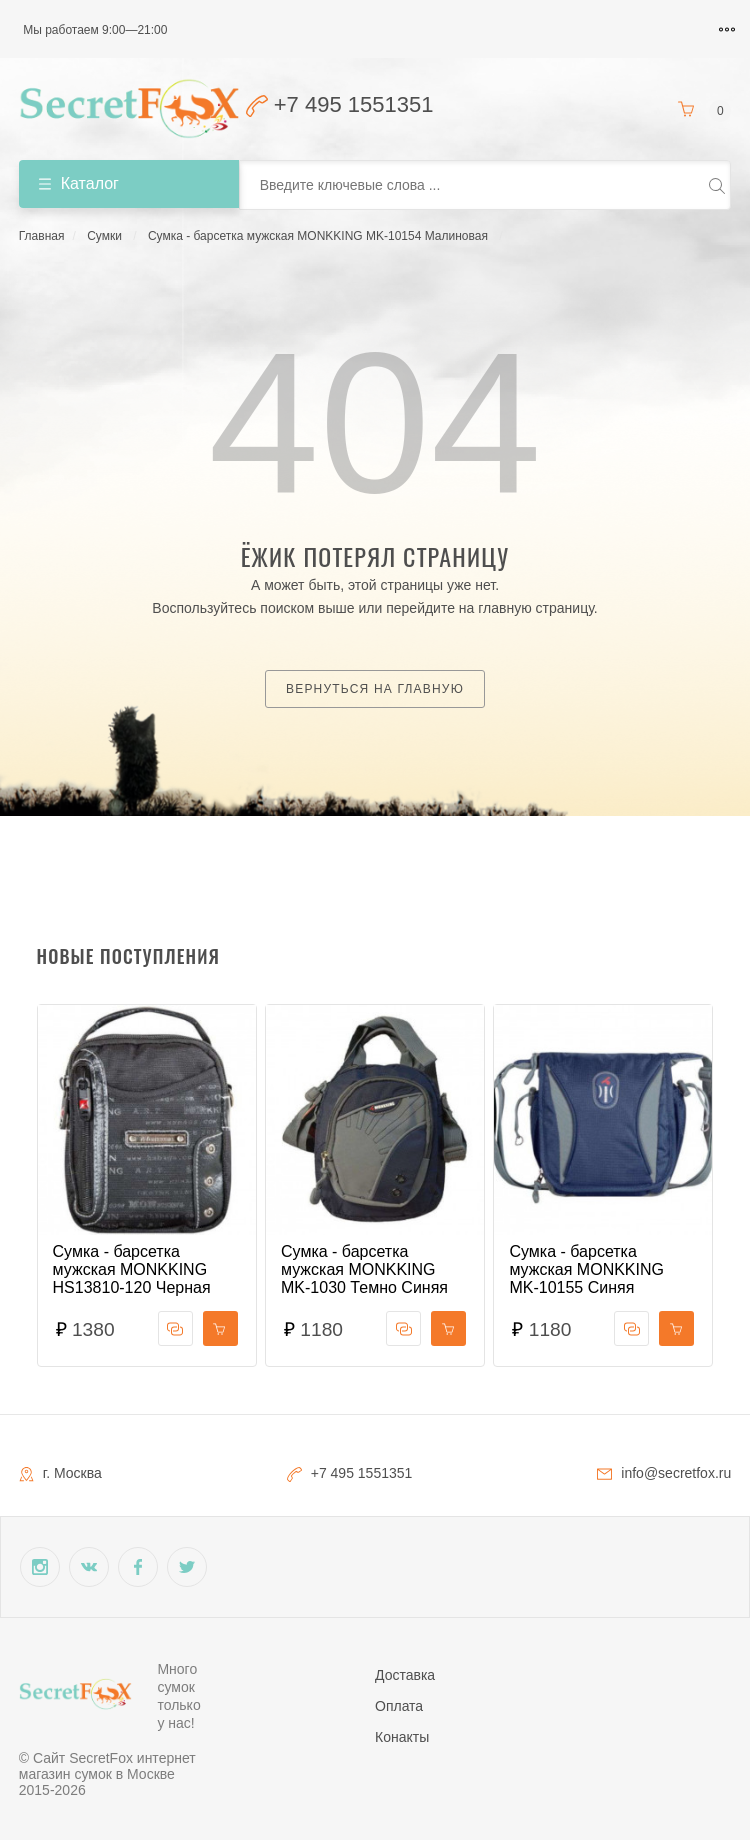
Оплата (399, 1706)
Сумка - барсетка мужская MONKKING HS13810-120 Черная (132, 1269)
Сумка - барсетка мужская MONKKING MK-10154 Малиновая (318, 236)
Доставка (405, 1675)
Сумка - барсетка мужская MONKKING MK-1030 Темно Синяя (364, 1269)
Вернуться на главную (375, 689)
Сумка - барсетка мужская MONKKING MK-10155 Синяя (586, 1269)
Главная (42, 236)
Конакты (402, 1737)
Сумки (104, 236)
